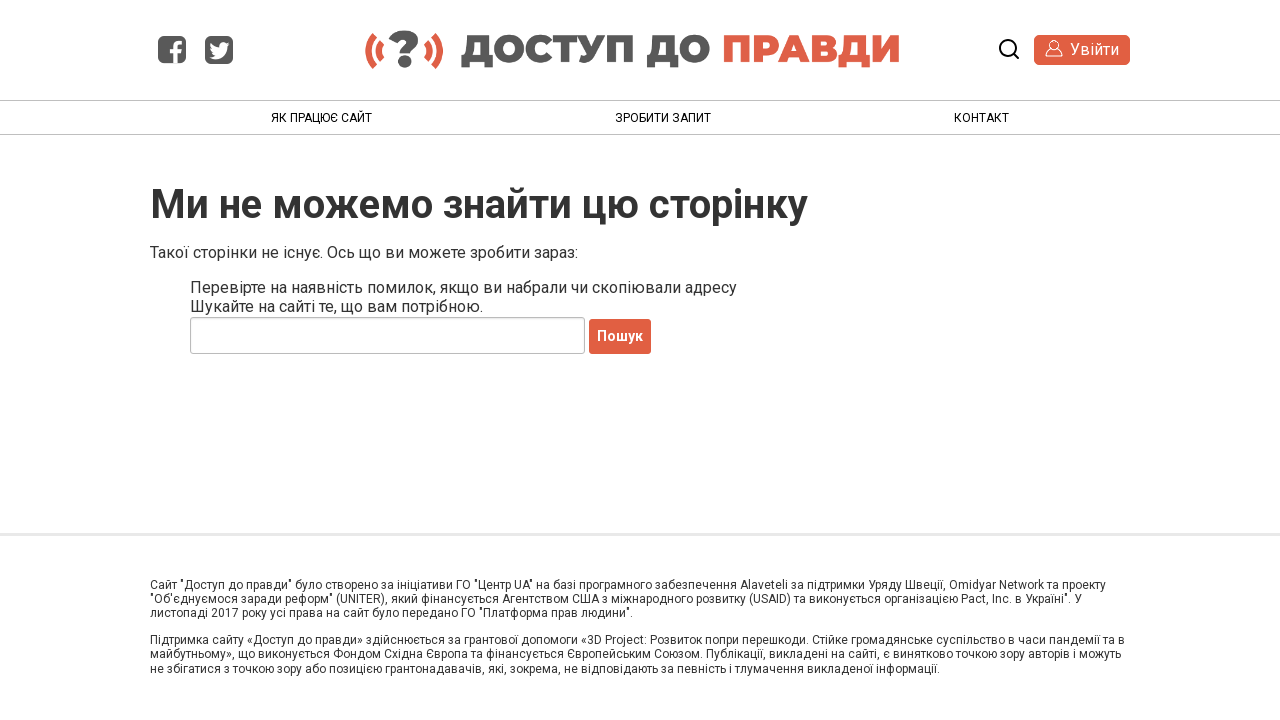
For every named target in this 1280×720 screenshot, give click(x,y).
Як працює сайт (321, 118)
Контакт (981, 118)
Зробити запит (663, 118)
